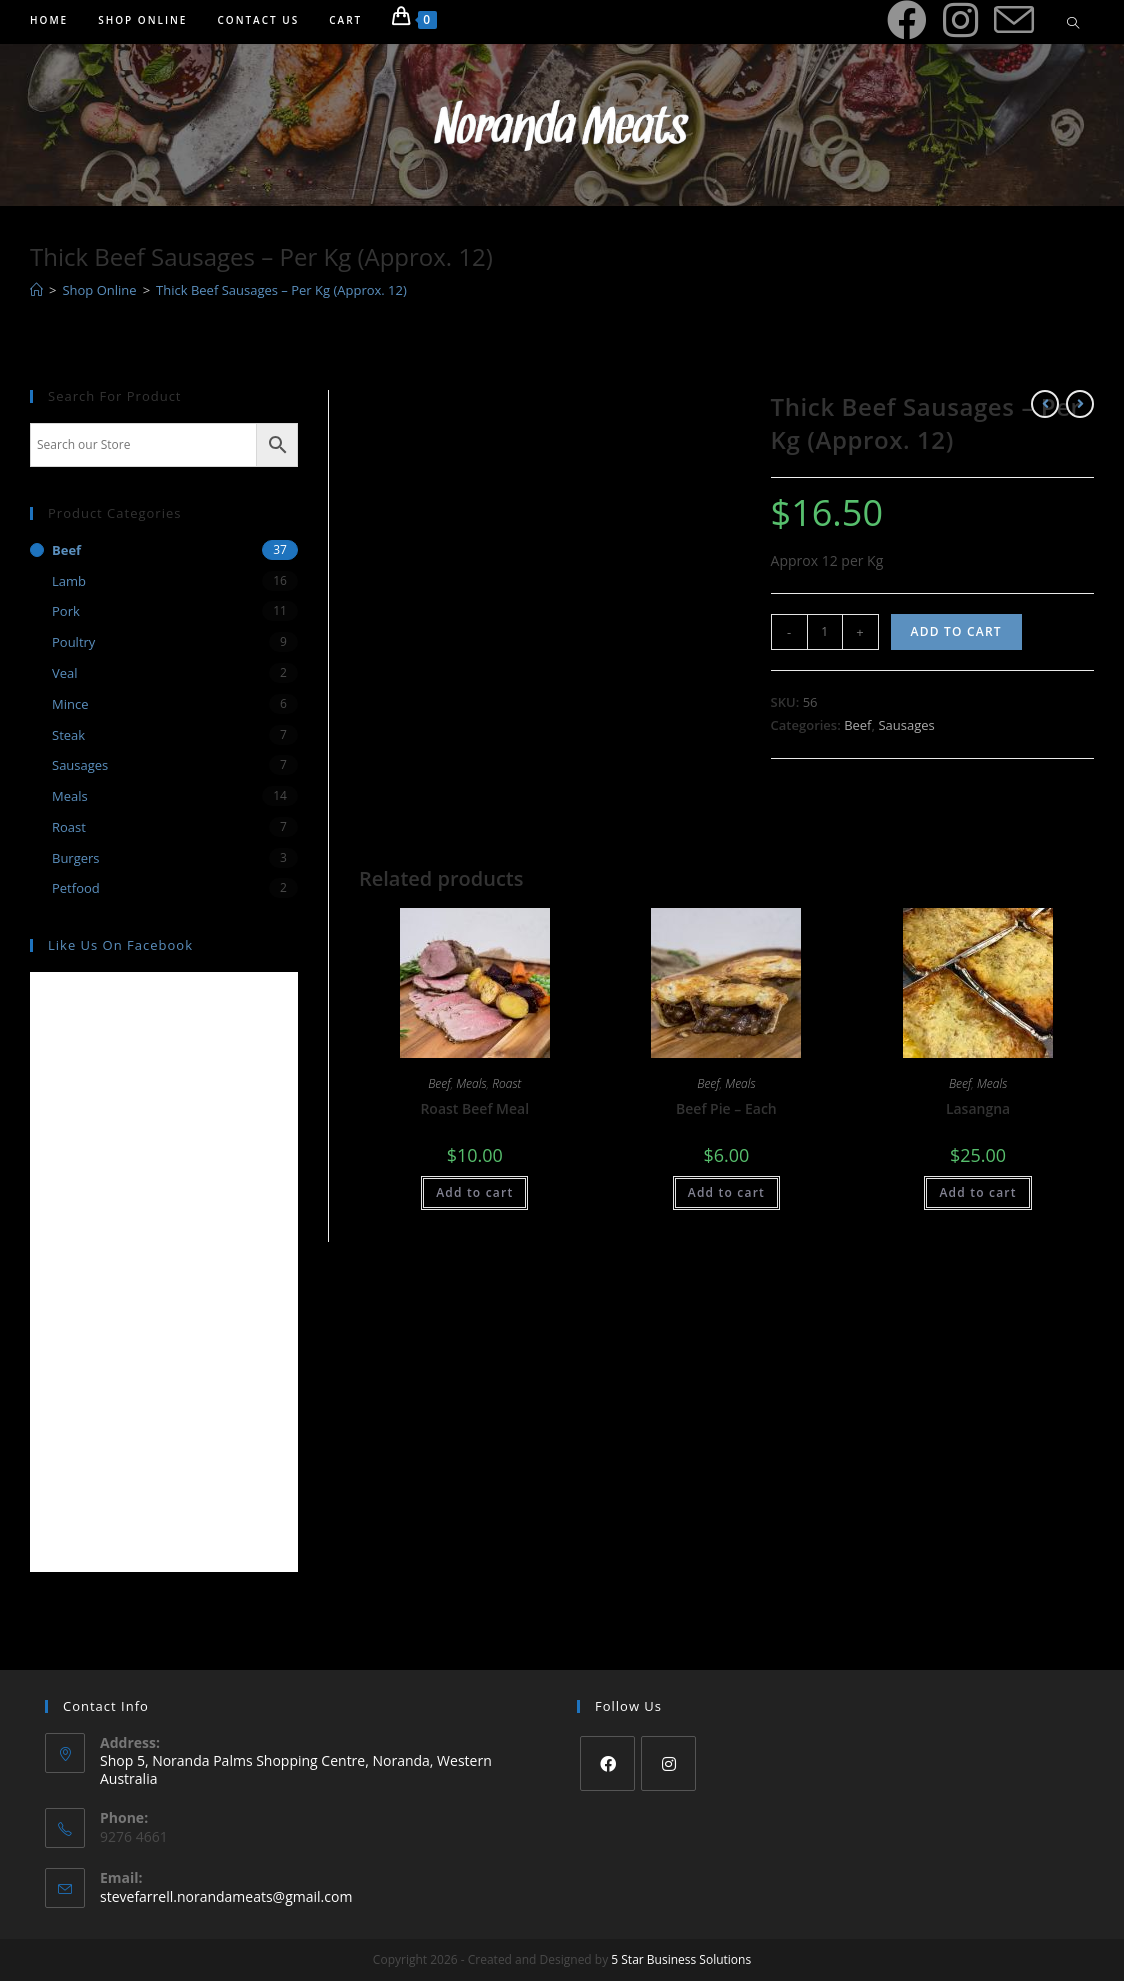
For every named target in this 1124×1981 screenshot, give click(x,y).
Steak (68, 735)
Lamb (69, 581)
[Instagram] (668, 1763)
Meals (471, 1083)
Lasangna (978, 1108)
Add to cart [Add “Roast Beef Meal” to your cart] (474, 1192)
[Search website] (1073, 24)
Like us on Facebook (120, 945)
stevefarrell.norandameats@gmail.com (226, 1896)
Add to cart (956, 631)
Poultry (73, 642)
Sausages (906, 725)
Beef (857, 725)
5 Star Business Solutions (681, 1959)
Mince (70, 704)
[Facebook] (607, 1763)
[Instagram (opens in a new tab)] (960, 20)
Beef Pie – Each (726, 1108)
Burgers (76, 858)
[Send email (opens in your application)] (1014, 21)
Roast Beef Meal (474, 1108)
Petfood (76, 888)
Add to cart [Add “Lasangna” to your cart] (977, 1192)
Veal (65, 673)
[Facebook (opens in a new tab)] (907, 20)
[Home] (36, 290)
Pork (66, 611)
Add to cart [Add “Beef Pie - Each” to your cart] (726, 1192)
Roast (506, 1083)
